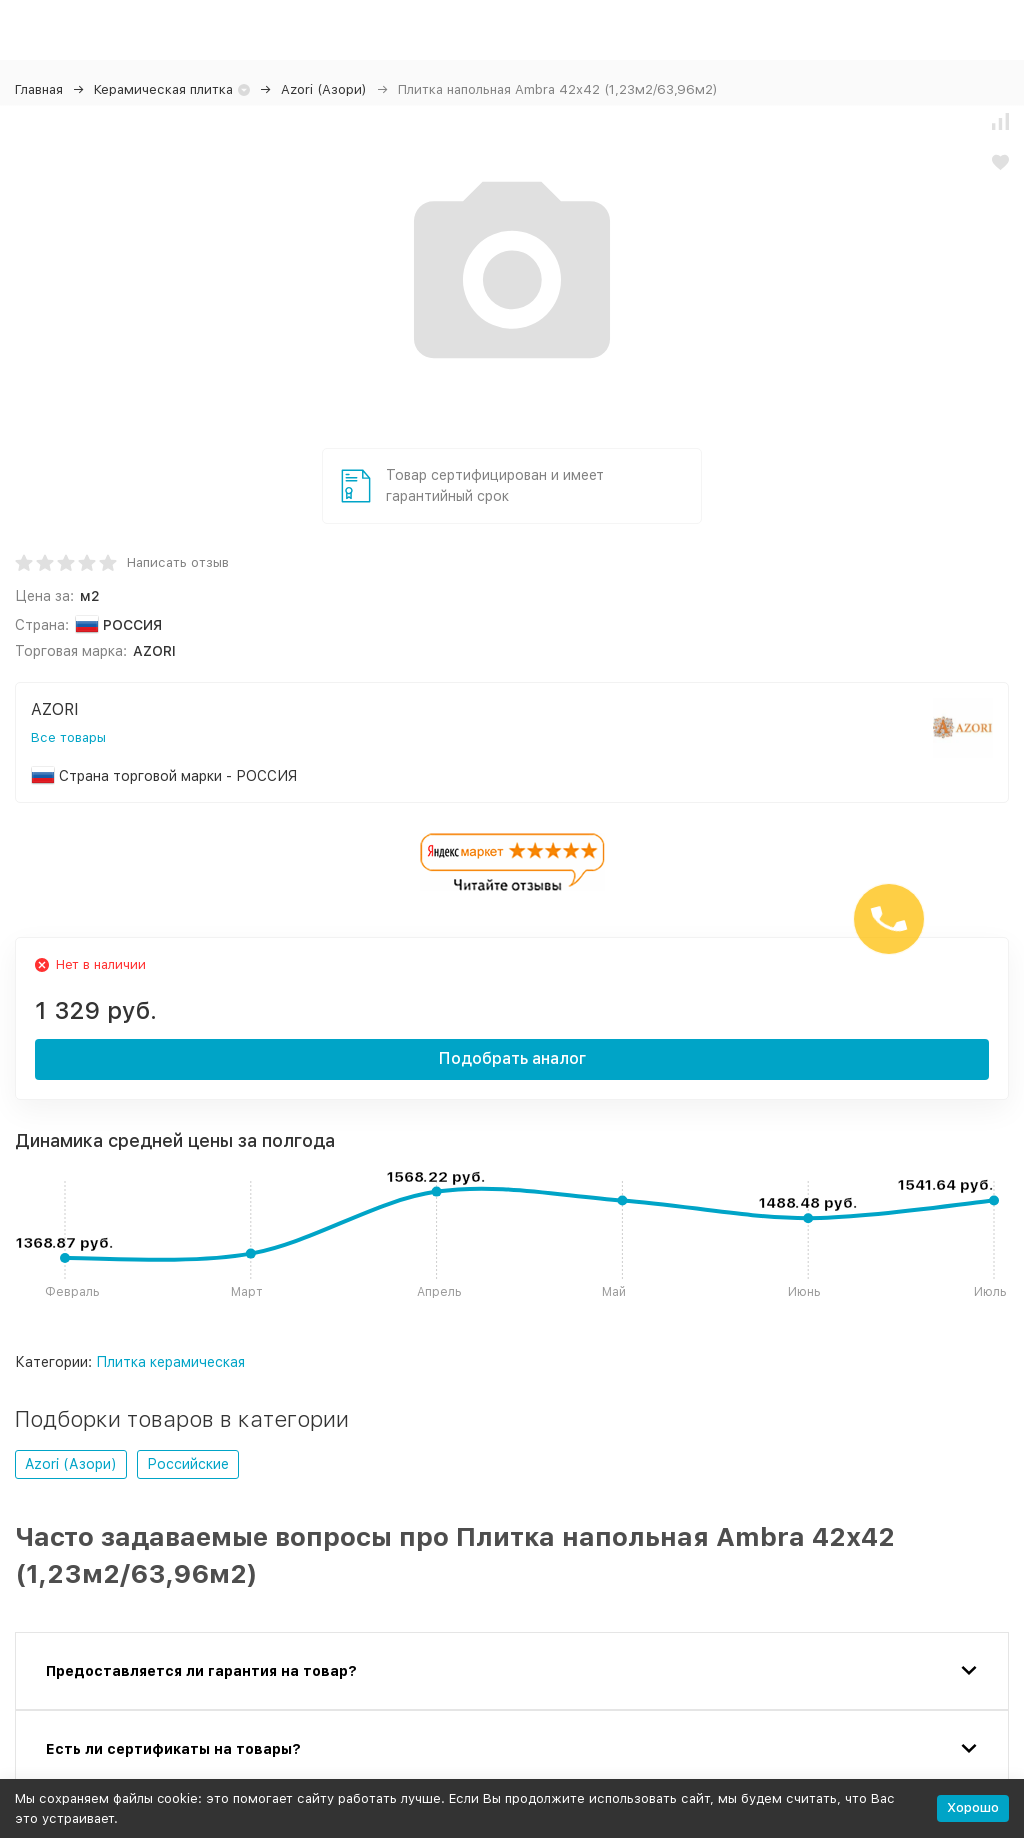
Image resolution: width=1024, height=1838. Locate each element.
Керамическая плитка (163, 89)
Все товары (68, 737)
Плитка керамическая (170, 1362)
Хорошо (973, 1807)
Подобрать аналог (512, 1058)
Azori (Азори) (324, 89)
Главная (39, 89)
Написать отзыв (178, 562)
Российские (188, 1464)
